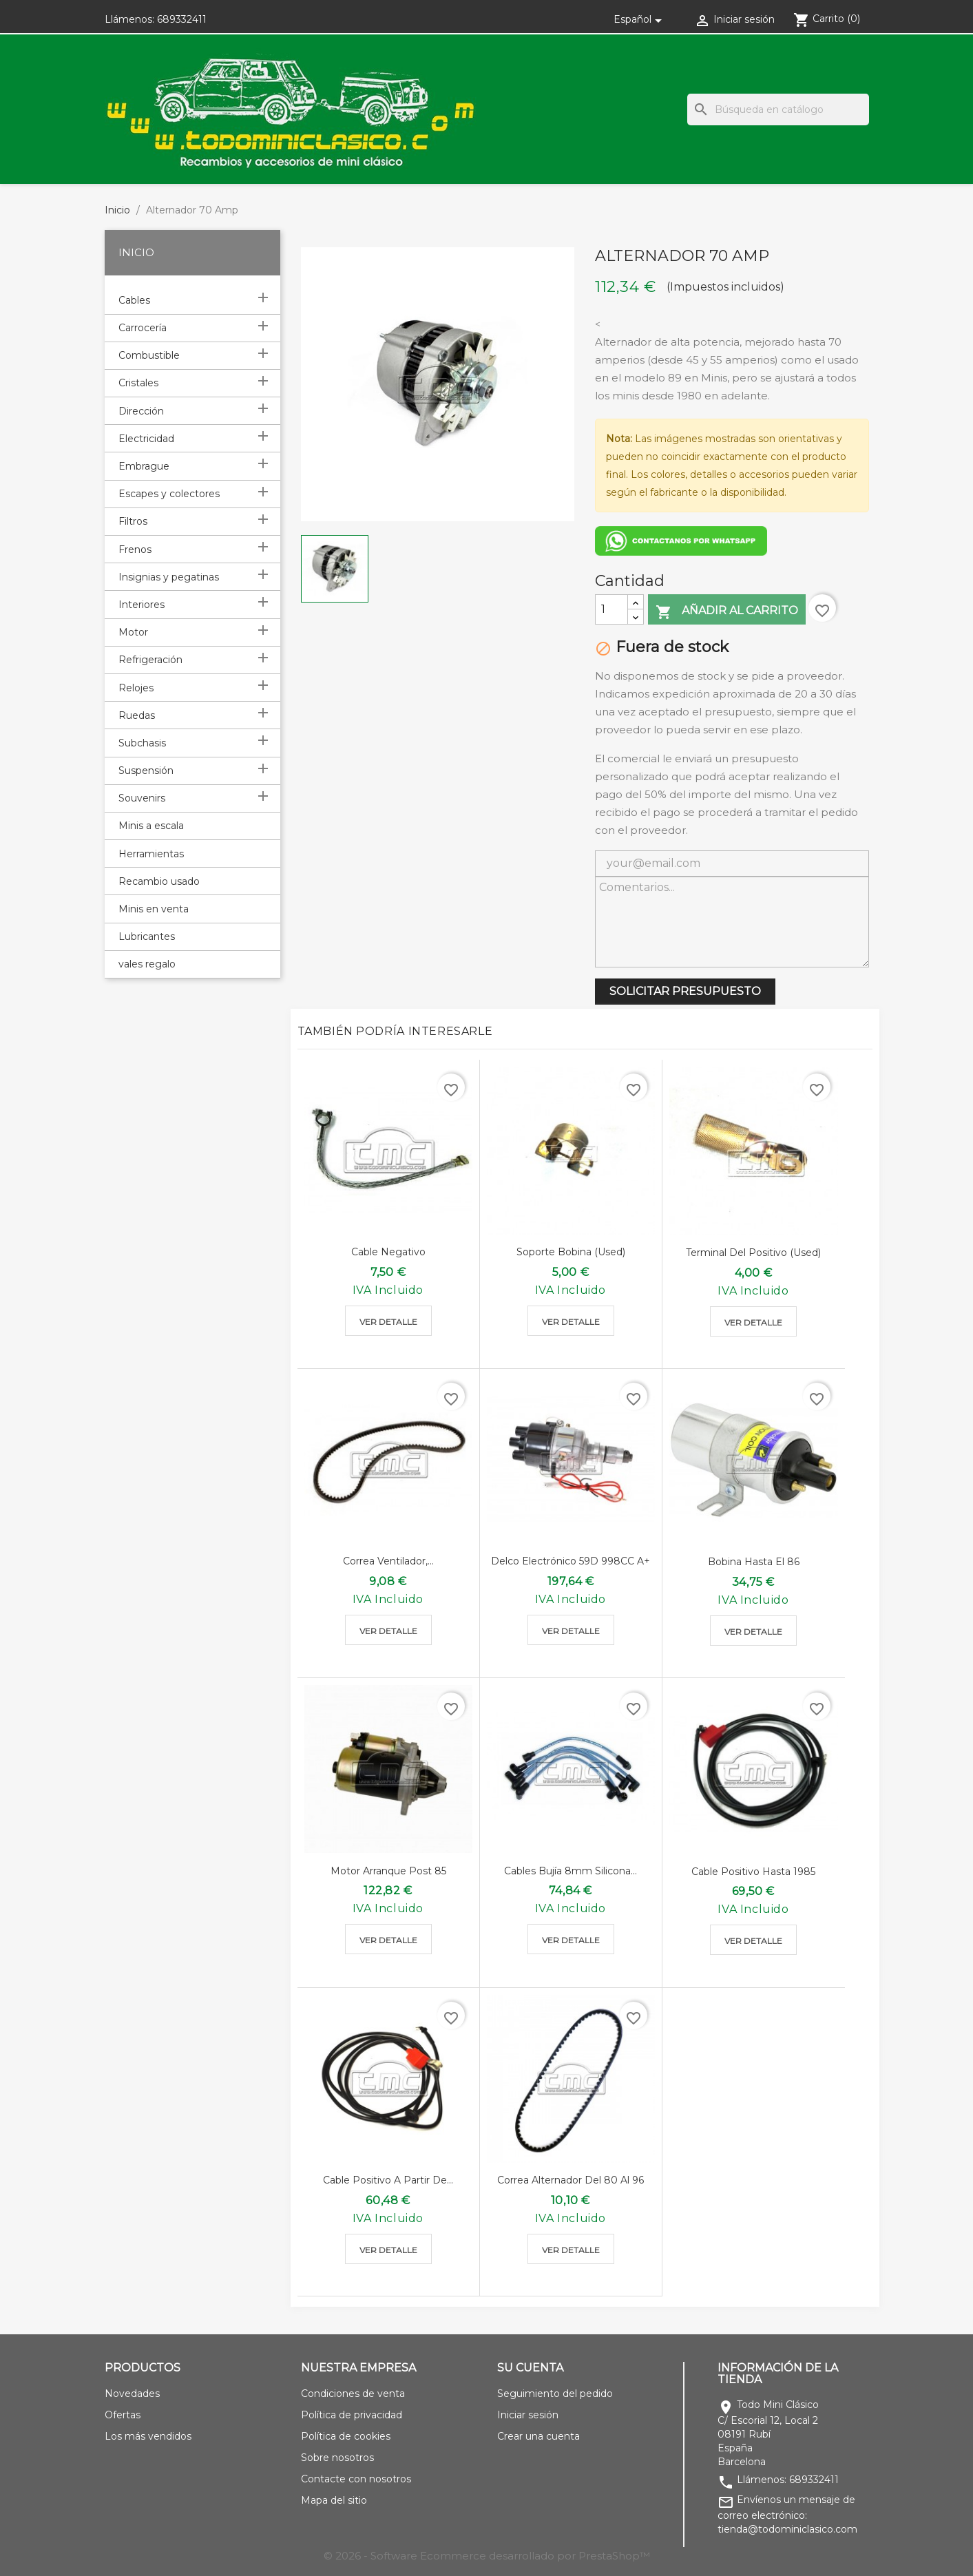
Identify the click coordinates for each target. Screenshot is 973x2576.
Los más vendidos (148, 2436)
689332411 (182, 19)
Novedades (132, 2393)
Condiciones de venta (353, 2393)
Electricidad (146, 438)
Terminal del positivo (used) (753, 1252)
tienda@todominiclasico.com (787, 2529)
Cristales (138, 383)
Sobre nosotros (337, 2457)
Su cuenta (530, 2367)
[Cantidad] (611, 609)
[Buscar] (778, 109)
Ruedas (136, 715)
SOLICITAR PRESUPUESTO (685, 991)
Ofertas (122, 2415)
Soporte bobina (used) (570, 1252)
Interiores (141, 604)
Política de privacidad (351, 2415)
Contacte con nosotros (356, 2479)
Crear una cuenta (538, 2436)
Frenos (134, 549)
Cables (134, 300)
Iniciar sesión (527, 2415)
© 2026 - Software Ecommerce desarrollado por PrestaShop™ (487, 2555)
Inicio (136, 252)
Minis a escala (151, 825)
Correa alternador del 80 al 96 (570, 2180)
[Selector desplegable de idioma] (640, 19)
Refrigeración (150, 659)
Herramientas (151, 854)
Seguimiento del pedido (555, 2393)
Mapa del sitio (334, 2500)
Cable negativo (388, 1252)
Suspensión (146, 770)
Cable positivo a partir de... (388, 2180)
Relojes (136, 688)
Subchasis (142, 743)
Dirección (141, 411)
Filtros (132, 521)
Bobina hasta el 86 (753, 1562)
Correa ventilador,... (388, 1561)
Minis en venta (153, 909)
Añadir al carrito (727, 611)
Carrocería (142, 328)
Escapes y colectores (169, 494)
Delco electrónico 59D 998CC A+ (570, 1561)
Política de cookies (345, 2436)
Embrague (143, 466)
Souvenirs (141, 798)
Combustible (149, 355)
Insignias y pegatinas (168, 577)
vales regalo (147, 964)
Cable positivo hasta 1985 (753, 1871)
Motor (133, 632)
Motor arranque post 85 (388, 1871)
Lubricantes (146, 936)
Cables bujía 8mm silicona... (570, 1871)
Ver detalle (388, 1322)
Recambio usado (159, 881)
